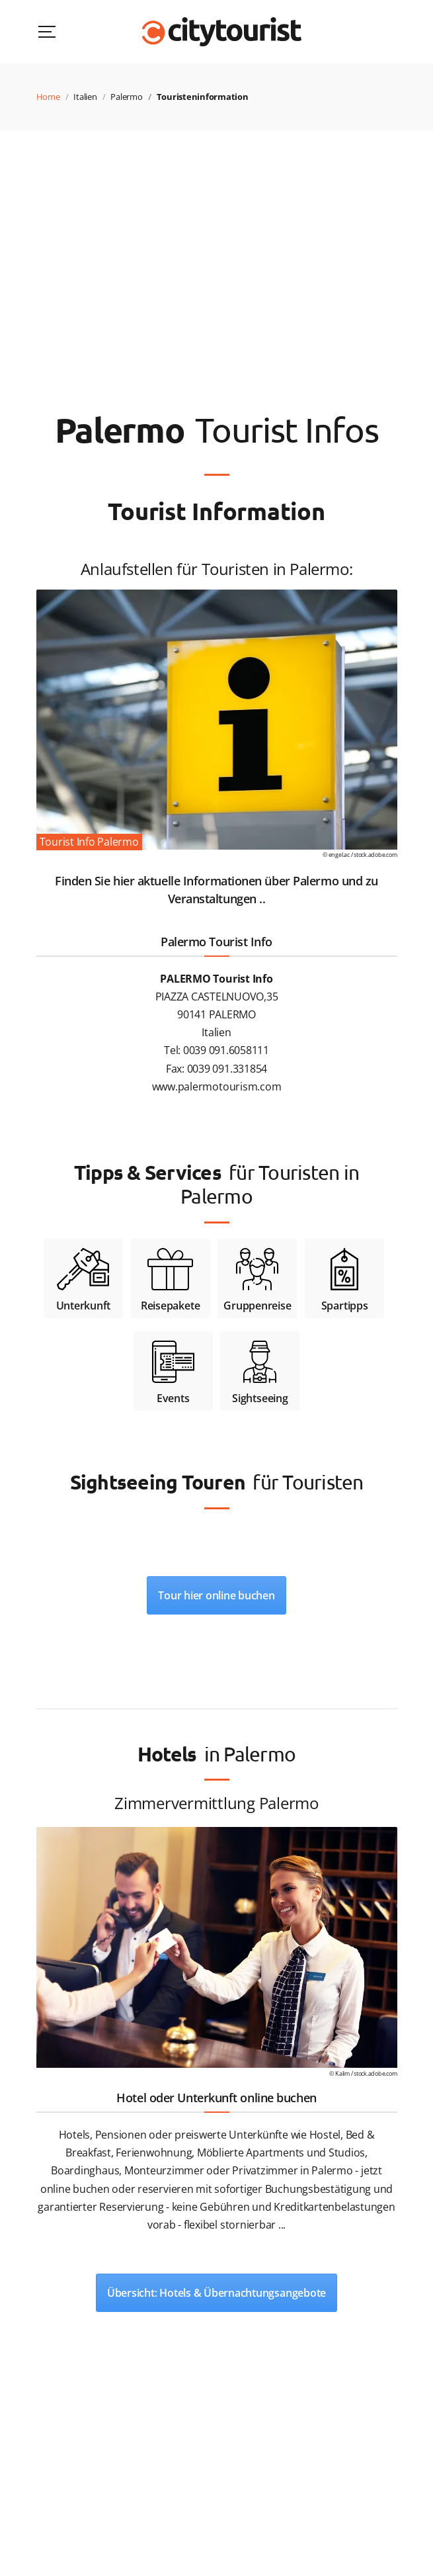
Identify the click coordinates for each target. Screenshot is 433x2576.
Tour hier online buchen (216, 1595)
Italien (85, 97)
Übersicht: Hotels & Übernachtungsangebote (216, 2293)
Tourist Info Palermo (89, 841)
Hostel (325, 2134)
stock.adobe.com (375, 854)
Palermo (126, 97)
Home (48, 97)
